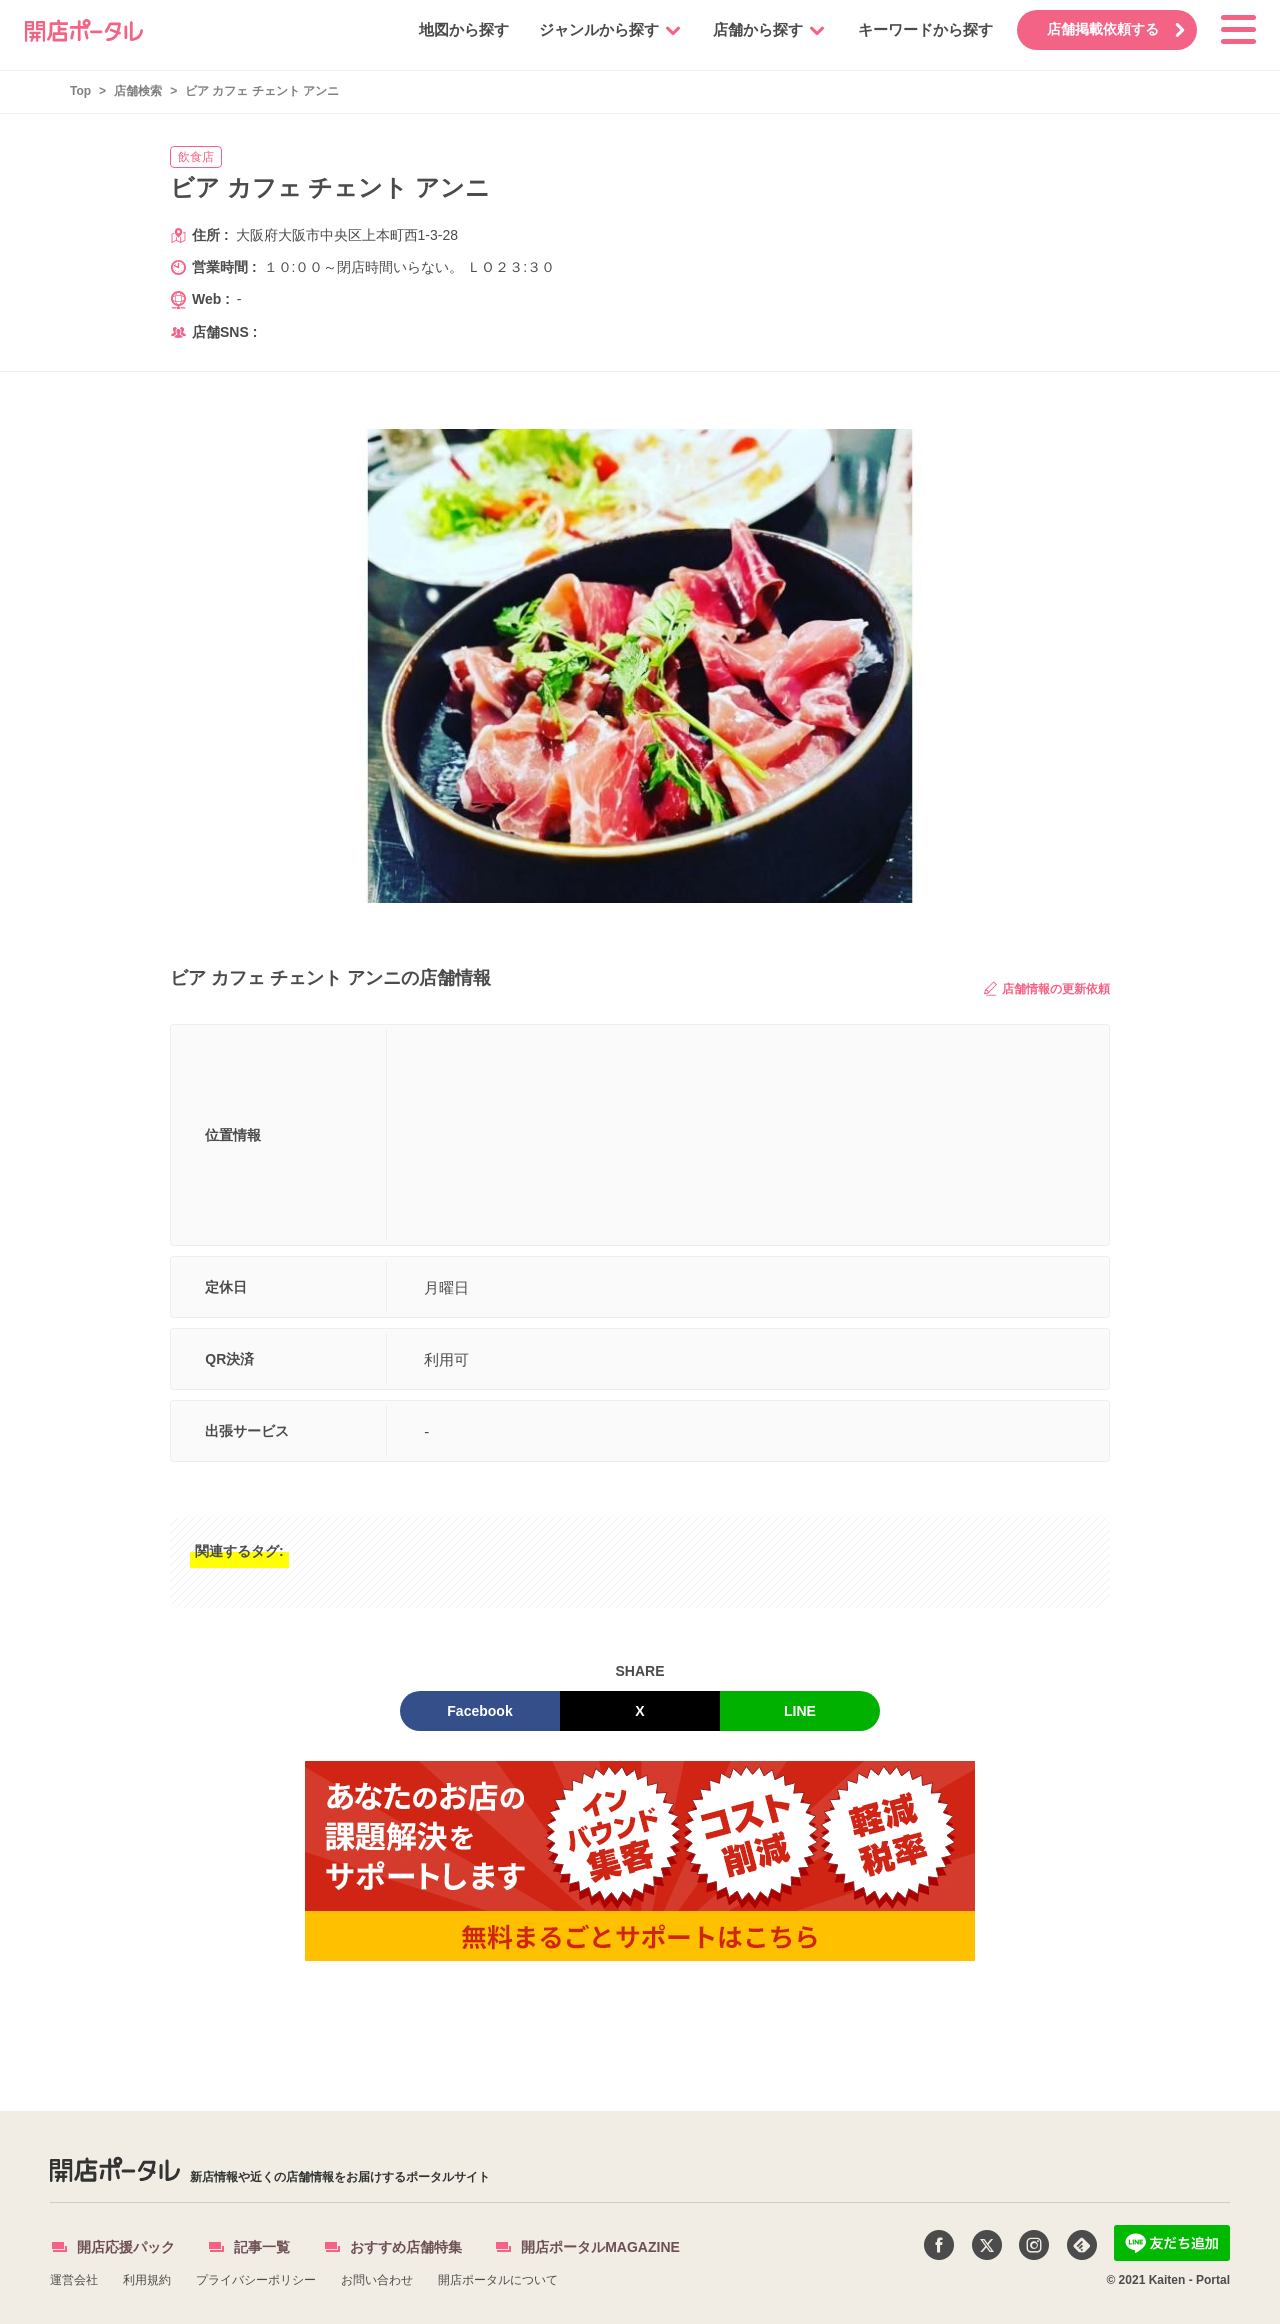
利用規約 (147, 2280)
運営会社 (74, 2280)
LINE (800, 1711)
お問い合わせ (377, 2280)
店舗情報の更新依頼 (1047, 988)
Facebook (479, 1711)
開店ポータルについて (498, 2280)
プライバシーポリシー (256, 2280)
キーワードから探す (918, 29)
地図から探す (457, 29)
